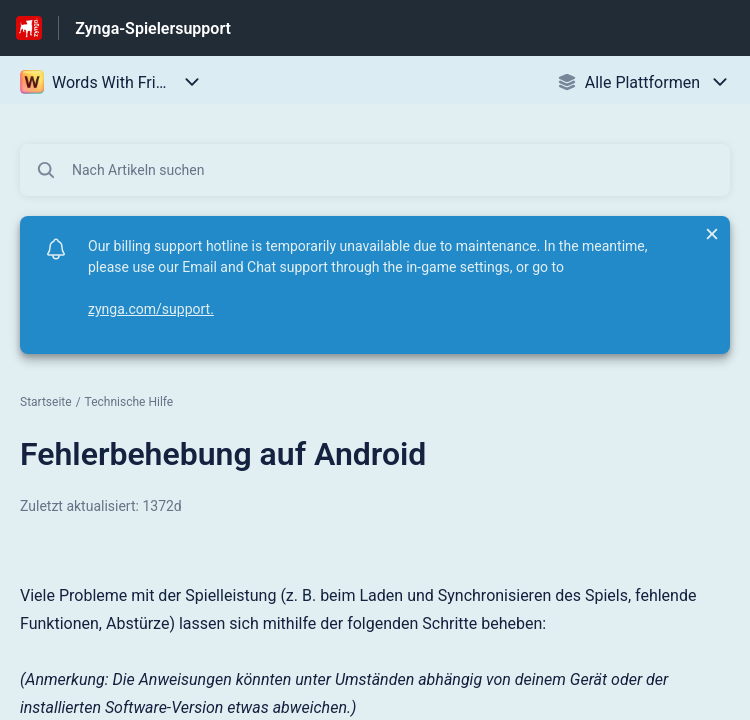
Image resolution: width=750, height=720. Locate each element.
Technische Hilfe (129, 402)
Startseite (46, 402)
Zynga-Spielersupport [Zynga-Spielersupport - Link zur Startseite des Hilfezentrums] (153, 28)
